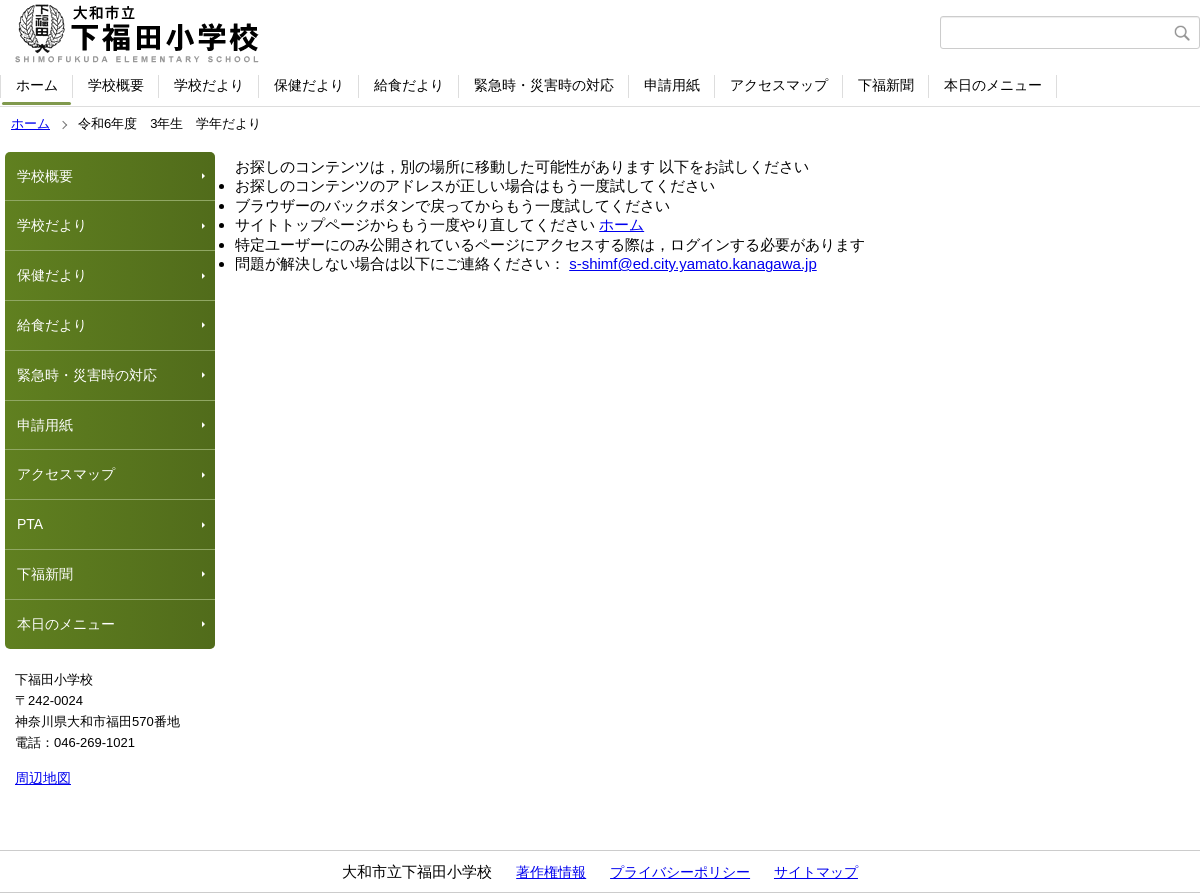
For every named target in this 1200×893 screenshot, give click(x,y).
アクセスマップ (779, 85)
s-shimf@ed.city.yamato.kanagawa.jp (693, 263)
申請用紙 (672, 85)
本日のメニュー (993, 85)
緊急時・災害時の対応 (544, 85)
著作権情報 (551, 872)
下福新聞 (886, 85)
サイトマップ (816, 872)
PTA (30, 524)
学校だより (209, 85)
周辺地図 (43, 778)
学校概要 (116, 85)
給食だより (409, 85)
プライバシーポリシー (680, 872)
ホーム (37, 85)
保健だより (309, 85)
